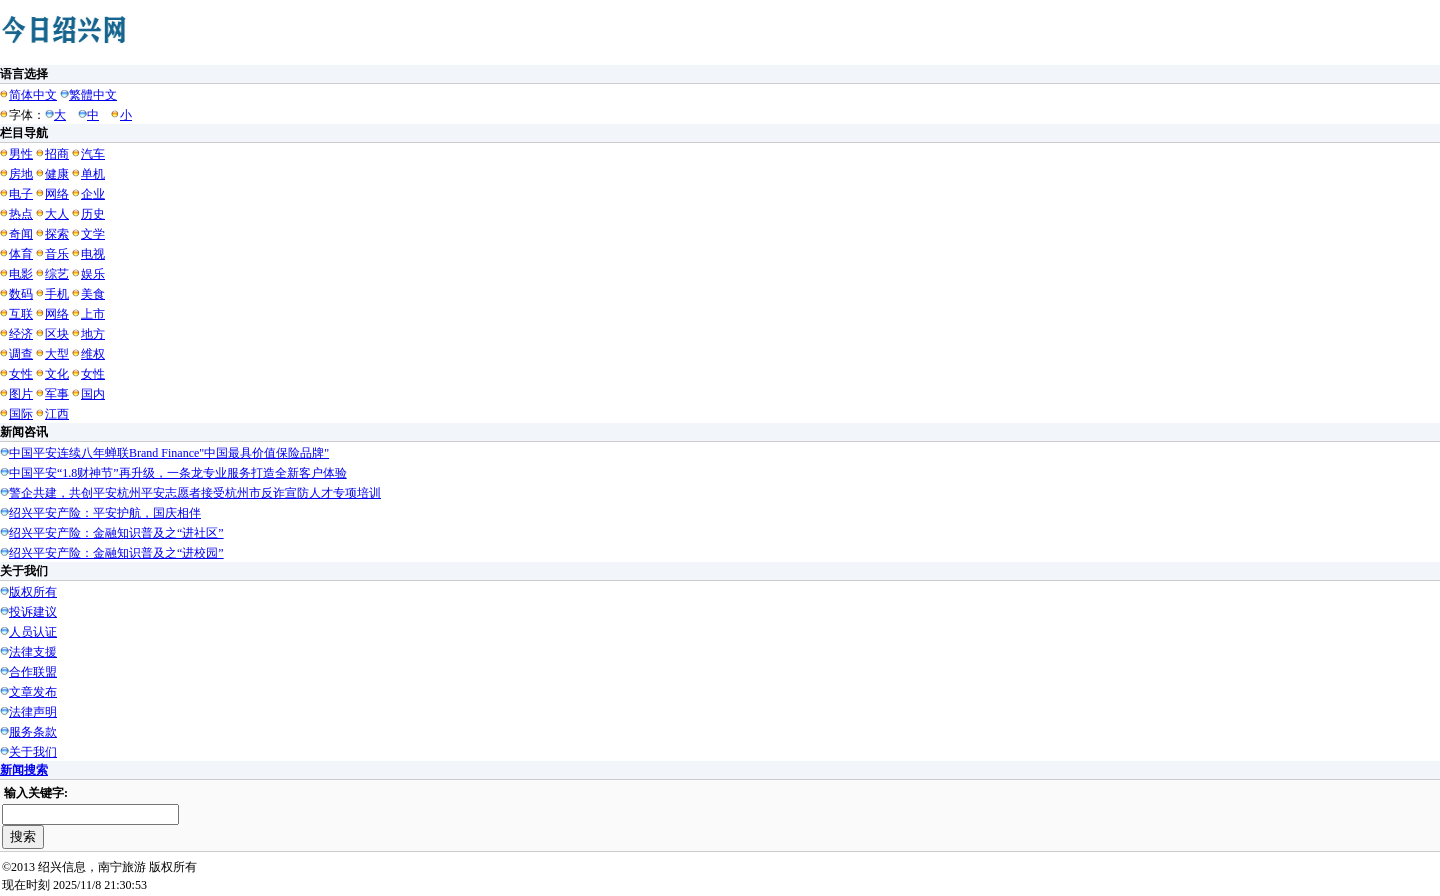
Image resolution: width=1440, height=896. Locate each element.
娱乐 (93, 274)
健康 (57, 174)
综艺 (57, 274)
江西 (57, 414)
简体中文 (33, 95)
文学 (93, 234)
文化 (57, 374)
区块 (57, 334)
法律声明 (33, 712)
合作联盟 (33, 672)
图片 (21, 394)
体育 (21, 254)
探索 (57, 234)
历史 (93, 214)
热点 (21, 214)
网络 (57, 194)
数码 (21, 294)
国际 (21, 414)
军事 (57, 394)
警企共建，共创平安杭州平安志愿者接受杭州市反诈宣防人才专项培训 (195, 493)
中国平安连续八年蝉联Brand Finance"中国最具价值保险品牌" (169, 453)
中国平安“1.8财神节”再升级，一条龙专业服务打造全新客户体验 (178, 473)
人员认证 (33, 632)
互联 (21, 314)
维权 (93, 354)
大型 (57, 354)
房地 (21, 174)
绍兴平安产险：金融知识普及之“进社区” (116, 533)
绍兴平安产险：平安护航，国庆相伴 (105, 513)
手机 (57, 294)
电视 (93, 254)
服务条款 (33, 732)
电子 (21, 194)
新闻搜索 (24, 770)
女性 (21, 374)
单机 (93, 174)
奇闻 (21, 234)
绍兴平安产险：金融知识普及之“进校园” (116, 553)
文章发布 (33, 692)
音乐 (57, 254)
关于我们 (33, 752)
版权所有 (33, 592)
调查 (21, 354)
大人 (57, 214)
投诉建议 (33, 612)
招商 (57, 154)
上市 (93, 314)
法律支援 (33, 652)
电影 (21, 274)
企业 (93, 194)
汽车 (93, 154)
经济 (21, 334)
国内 (93, 394)
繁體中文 (93, 95)
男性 (21, 154)
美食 (93, 294)
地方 (93, 334)
